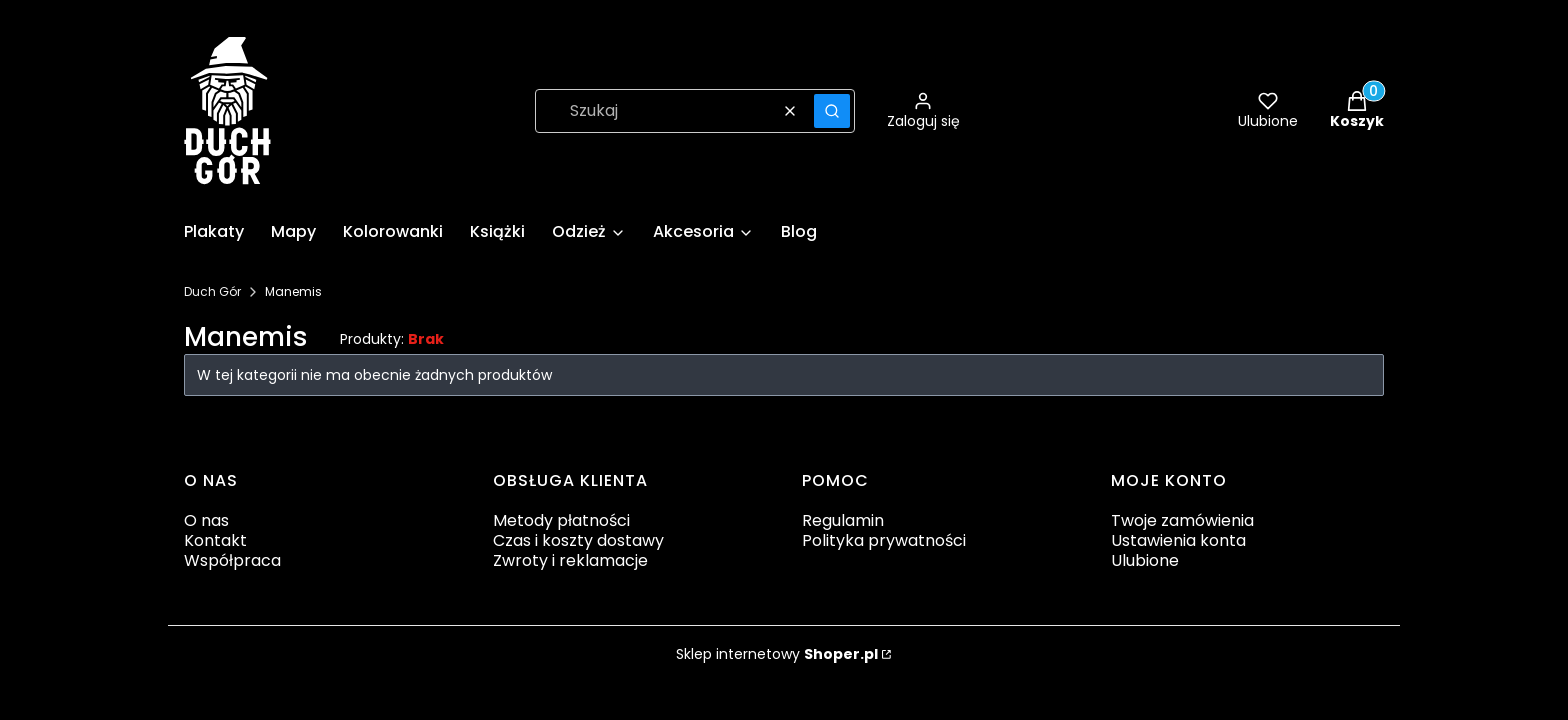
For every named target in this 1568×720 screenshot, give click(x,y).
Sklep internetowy (777, 654)
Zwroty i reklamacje (570, 560)
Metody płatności (561, 520)
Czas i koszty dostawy (578, 540)
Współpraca (232, 560)
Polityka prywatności (884, 540)
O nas (206, 520)
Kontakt (215, 540)
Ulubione (1145, 560)
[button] (832, 111)
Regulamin (843, 520)
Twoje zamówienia (1182, 520)
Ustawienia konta (1178, 540)
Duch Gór (212, 291)
